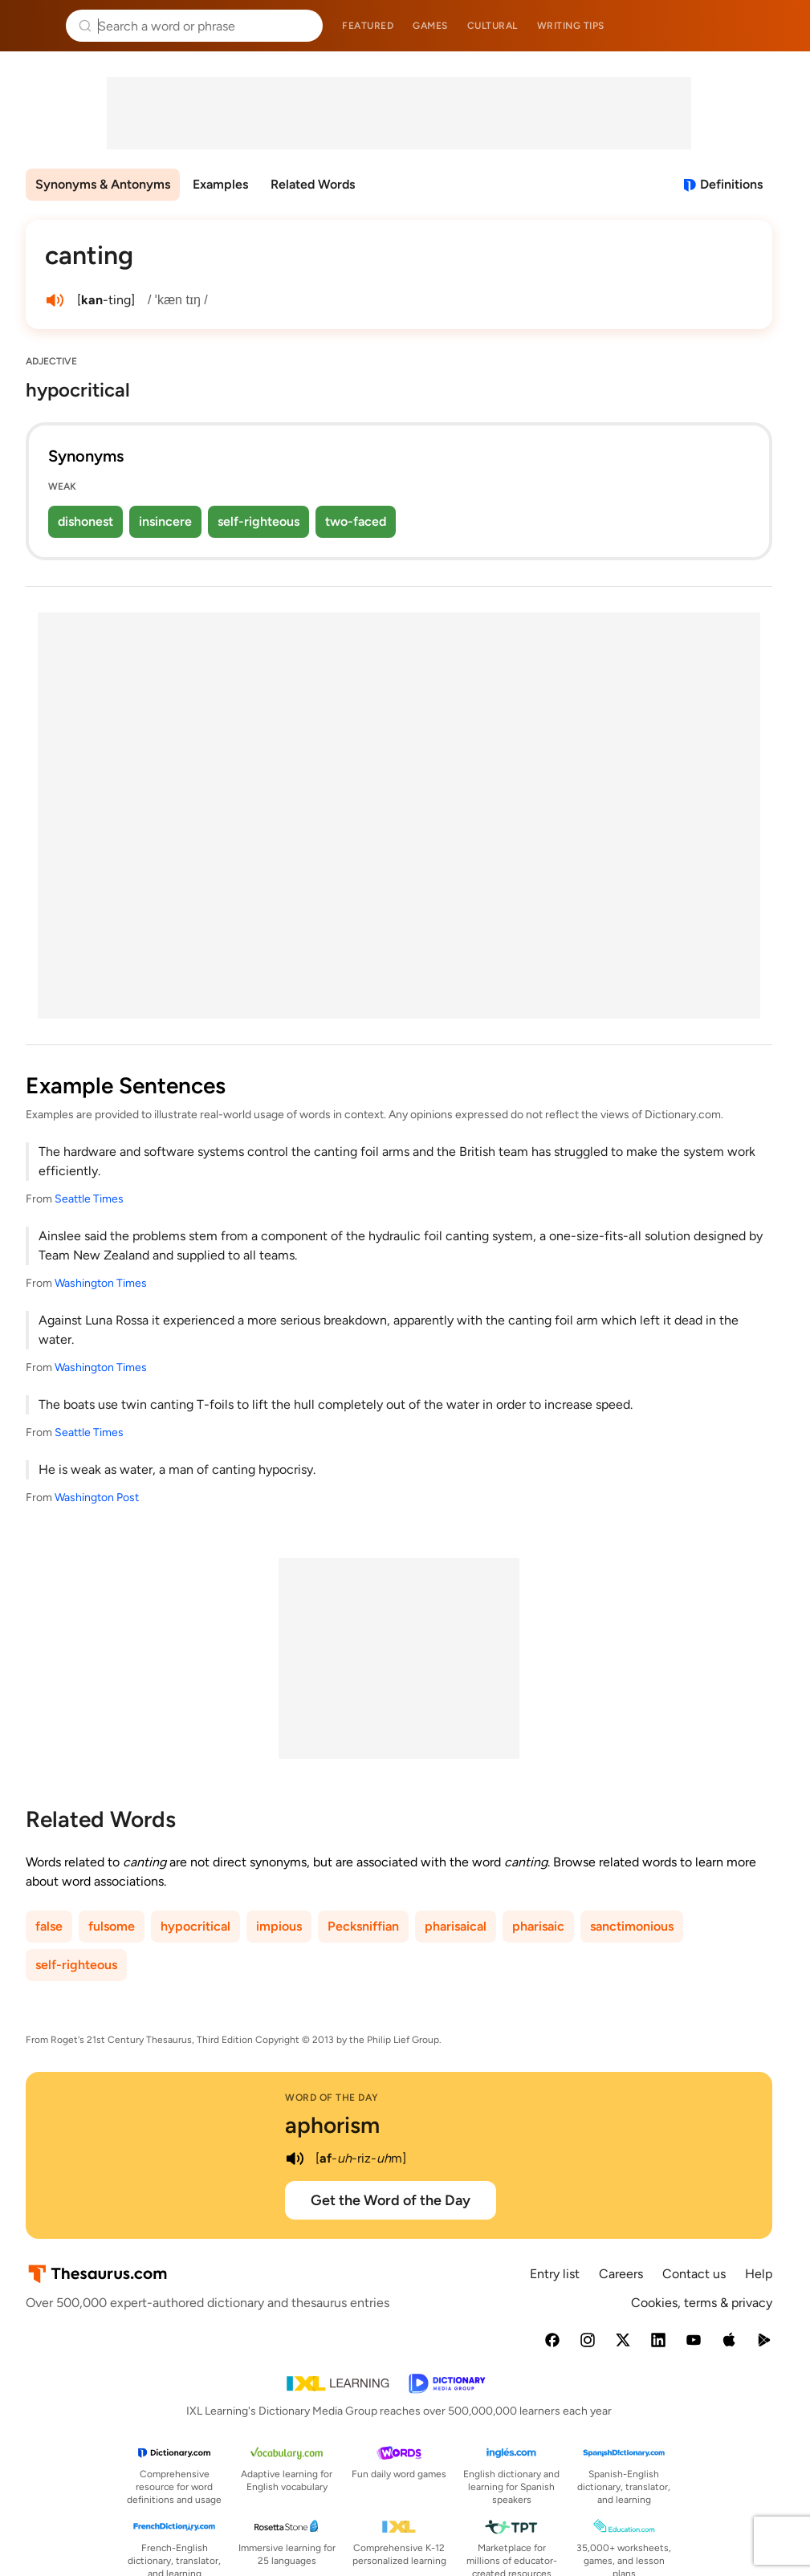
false (49, 1926)
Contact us (694, 2273)
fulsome (111, 1926)
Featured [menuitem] (367, 25)
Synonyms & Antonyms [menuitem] (102, 184)
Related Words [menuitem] (313, 184)
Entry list (555, 2273)
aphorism (332, 2125)
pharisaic (538, 1926)
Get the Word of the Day (390, 2200)
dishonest (85, 521)
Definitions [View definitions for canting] (731, 184)
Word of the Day (332, 2097)
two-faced (355, 521)
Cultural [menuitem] (492, 25)
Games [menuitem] (430, 25)
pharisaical (455, 1926)
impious (279, 1926)
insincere (165, 521)
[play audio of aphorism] (294, 2158)
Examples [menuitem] (220, 184)
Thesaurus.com (36, 25)
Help (758, 2273)
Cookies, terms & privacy (701, 2302)
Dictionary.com (775, 25)
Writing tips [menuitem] (570, 25)
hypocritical (195, 1926)
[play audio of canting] (54, 300)
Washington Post (97, 1497)
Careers (621, 2273)
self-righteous (258, 521)
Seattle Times (89, 1199)
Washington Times (101, 1283)
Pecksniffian (363, 1926)
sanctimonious (632, 1926)
